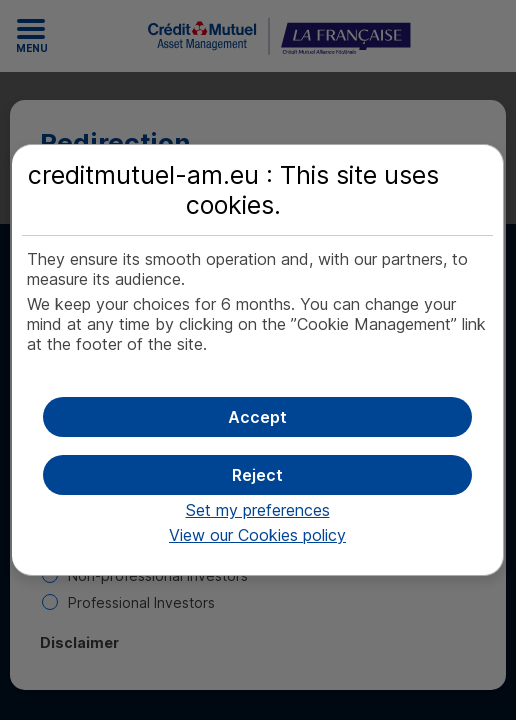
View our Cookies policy (257, 535)
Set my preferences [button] (258, 510)
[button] (257, 417)
